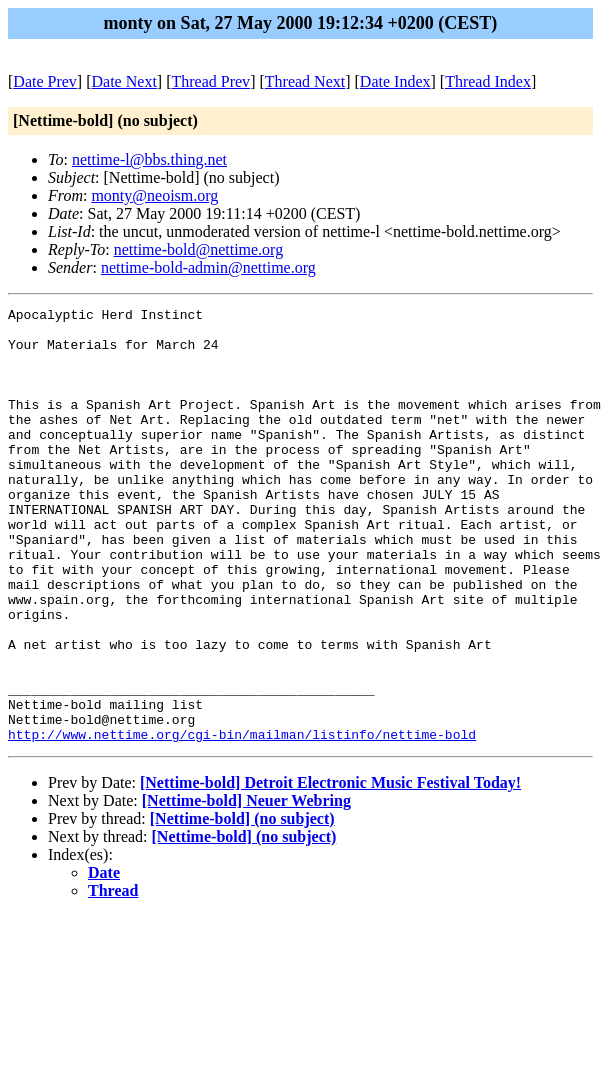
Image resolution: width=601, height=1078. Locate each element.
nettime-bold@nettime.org (199, 249)
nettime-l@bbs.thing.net (149, 159)
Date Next (124, 81)
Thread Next (305, 81)
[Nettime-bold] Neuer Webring (246, 887)
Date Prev (45, 81)
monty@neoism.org (154, 195)
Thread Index (488, 81)
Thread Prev (210, 81)
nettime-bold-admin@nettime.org (208, 267)
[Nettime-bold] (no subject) (242, 905)
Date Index (395, 81)
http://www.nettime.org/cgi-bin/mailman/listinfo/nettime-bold (242, 821)
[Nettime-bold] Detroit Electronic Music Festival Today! (330, 869)
